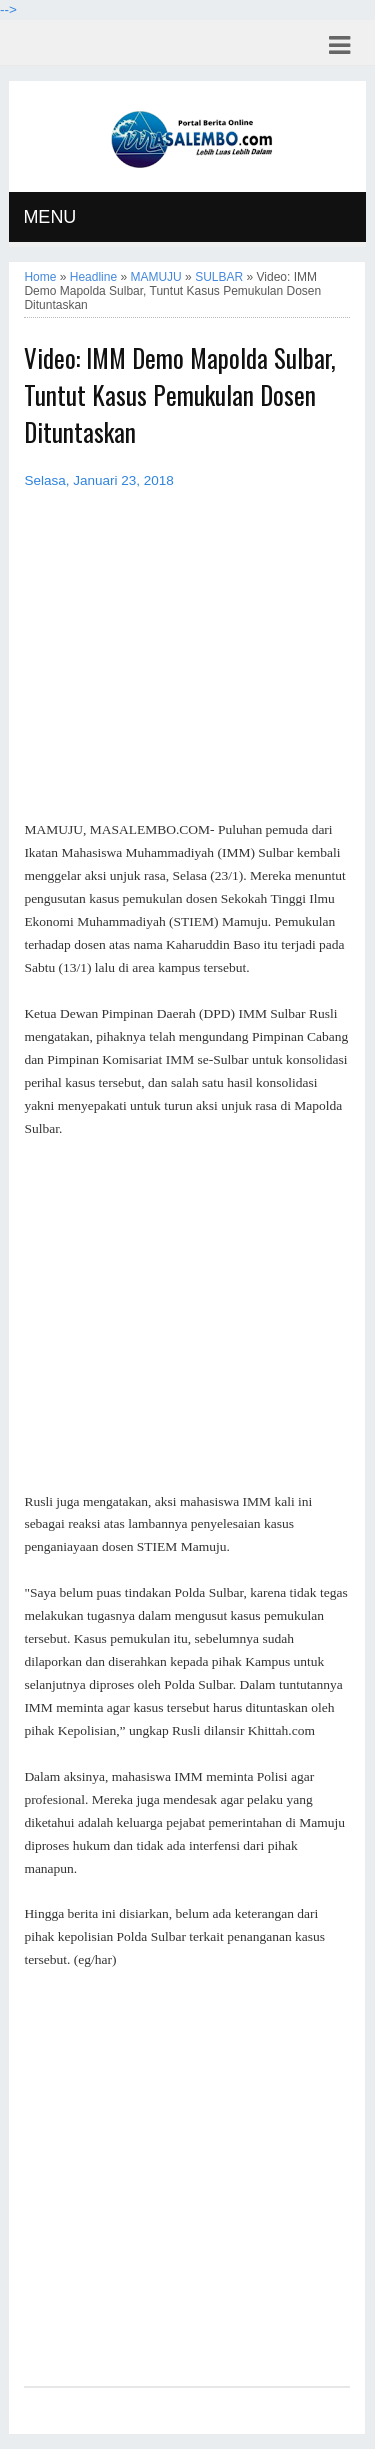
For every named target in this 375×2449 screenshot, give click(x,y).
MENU (49, 217)
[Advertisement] (186, 1316)
